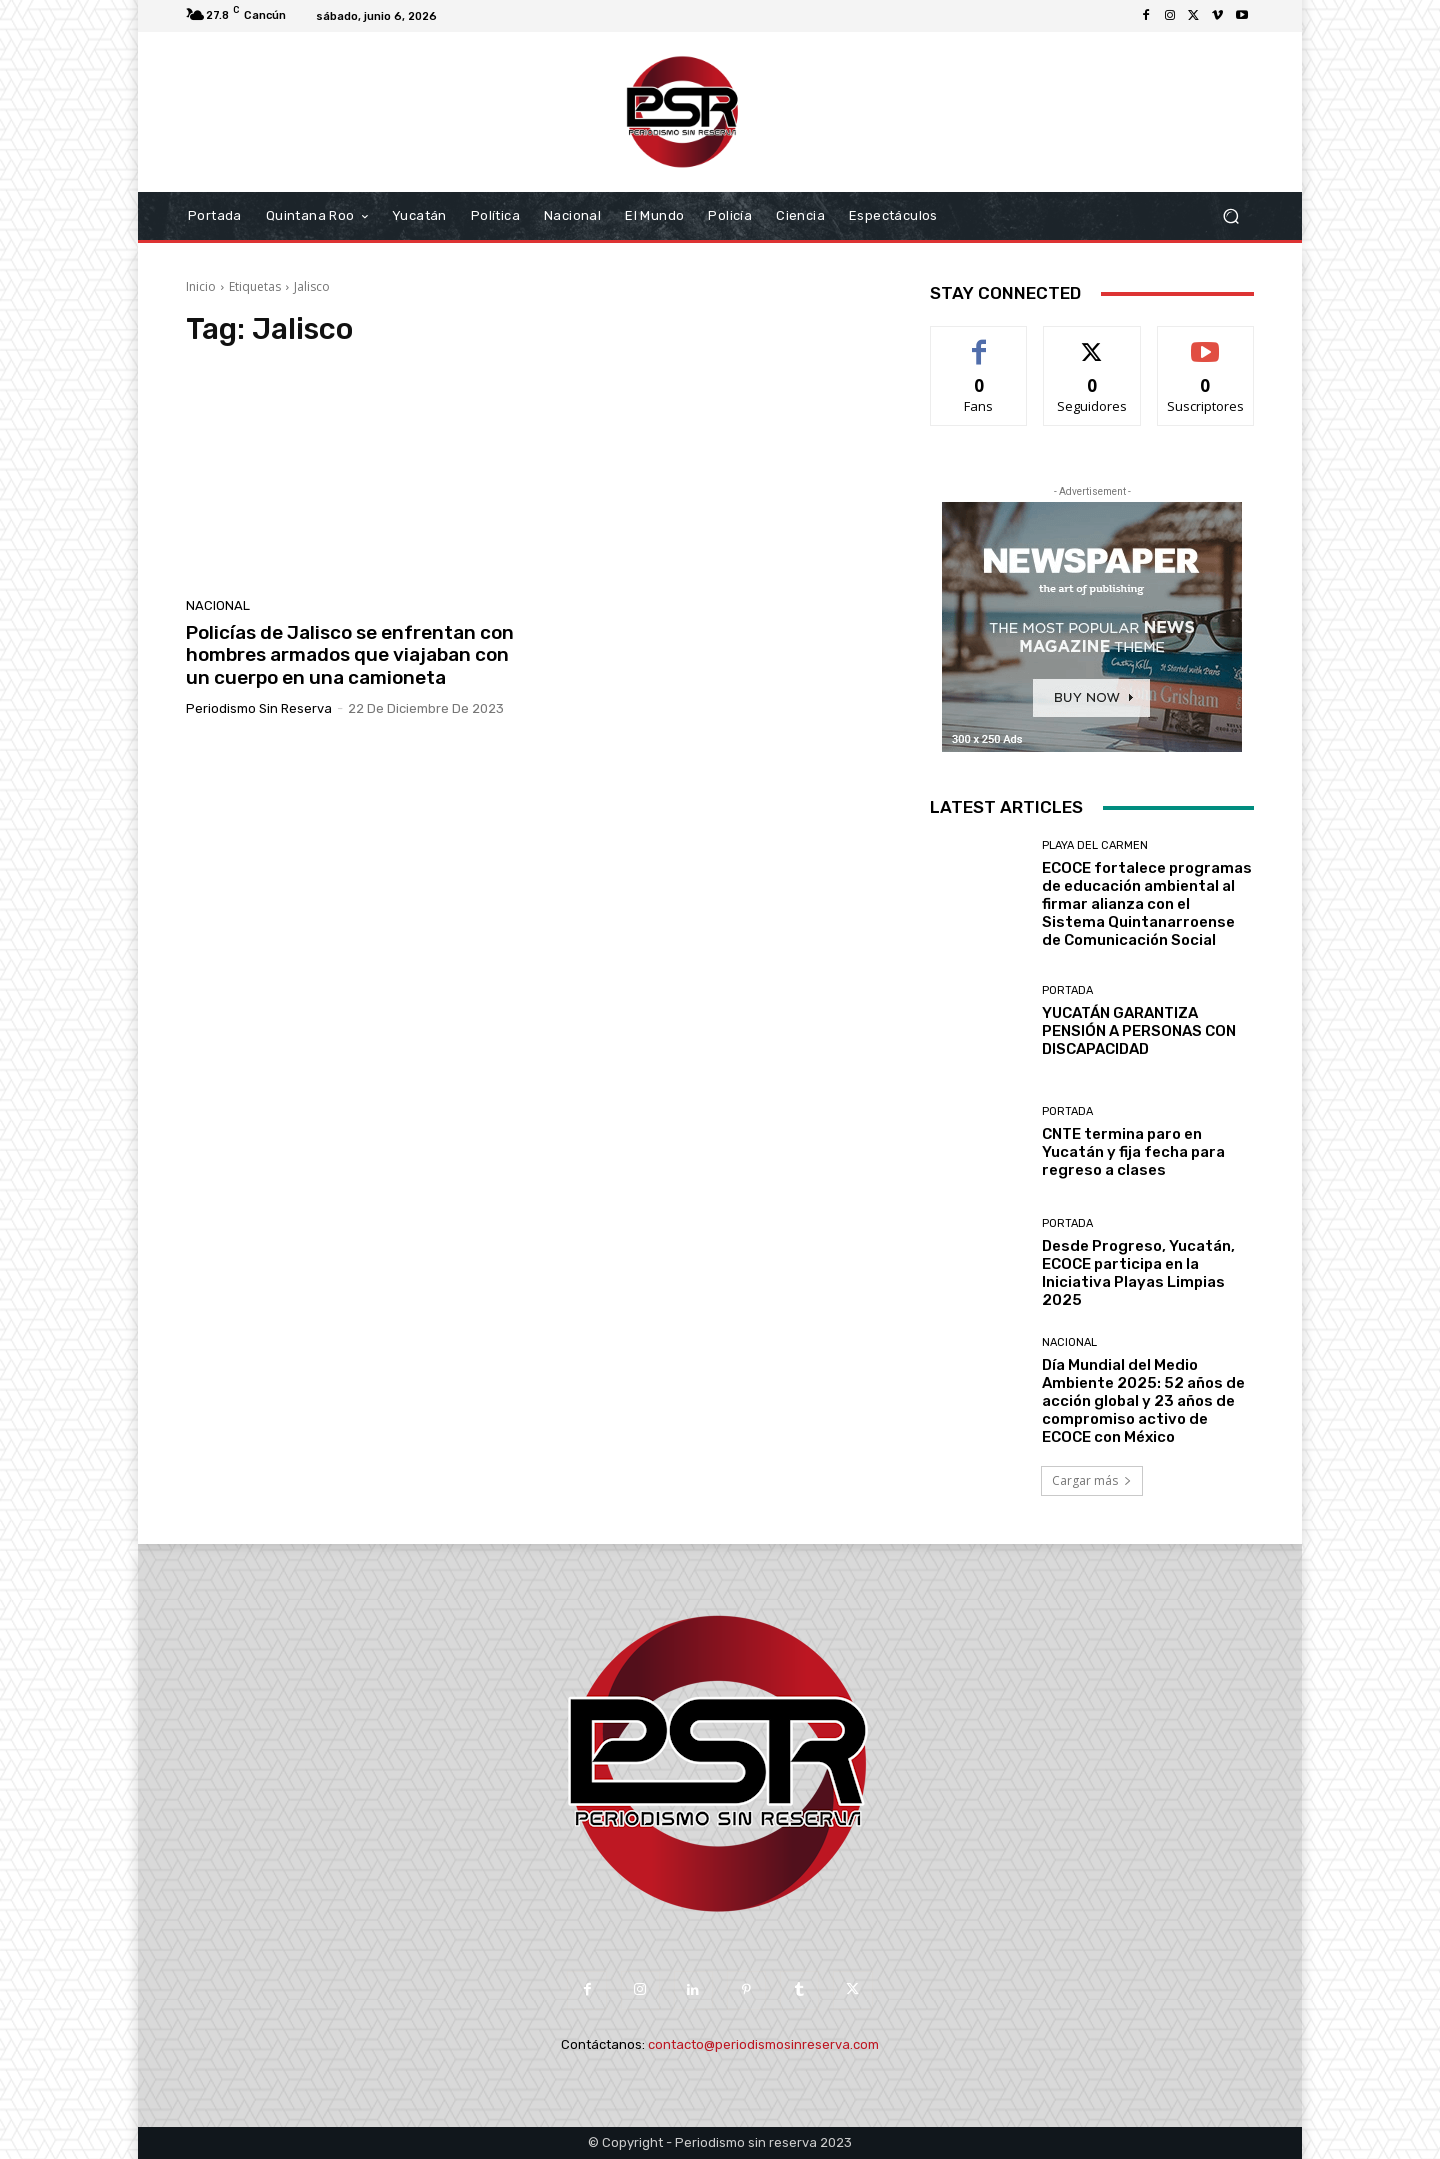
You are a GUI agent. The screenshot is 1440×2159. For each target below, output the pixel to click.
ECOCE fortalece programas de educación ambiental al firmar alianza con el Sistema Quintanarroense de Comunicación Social (1147, 904)
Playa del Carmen (1095, 845)
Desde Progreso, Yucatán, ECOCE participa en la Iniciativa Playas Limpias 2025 (1138, 1273)
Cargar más (1092, 1480)
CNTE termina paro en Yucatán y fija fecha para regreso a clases (1133, 1152)
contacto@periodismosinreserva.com (763, 2044)
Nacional (218, 605)
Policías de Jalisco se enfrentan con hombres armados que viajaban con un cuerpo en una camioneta (350, 655)
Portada (1067, 990)
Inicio (201, 286)
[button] (1230, 216)
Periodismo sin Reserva (259, 708)
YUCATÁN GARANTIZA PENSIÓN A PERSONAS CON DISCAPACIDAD (1139, 1031)
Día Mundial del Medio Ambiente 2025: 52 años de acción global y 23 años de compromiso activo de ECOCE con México (1143, 1401)
